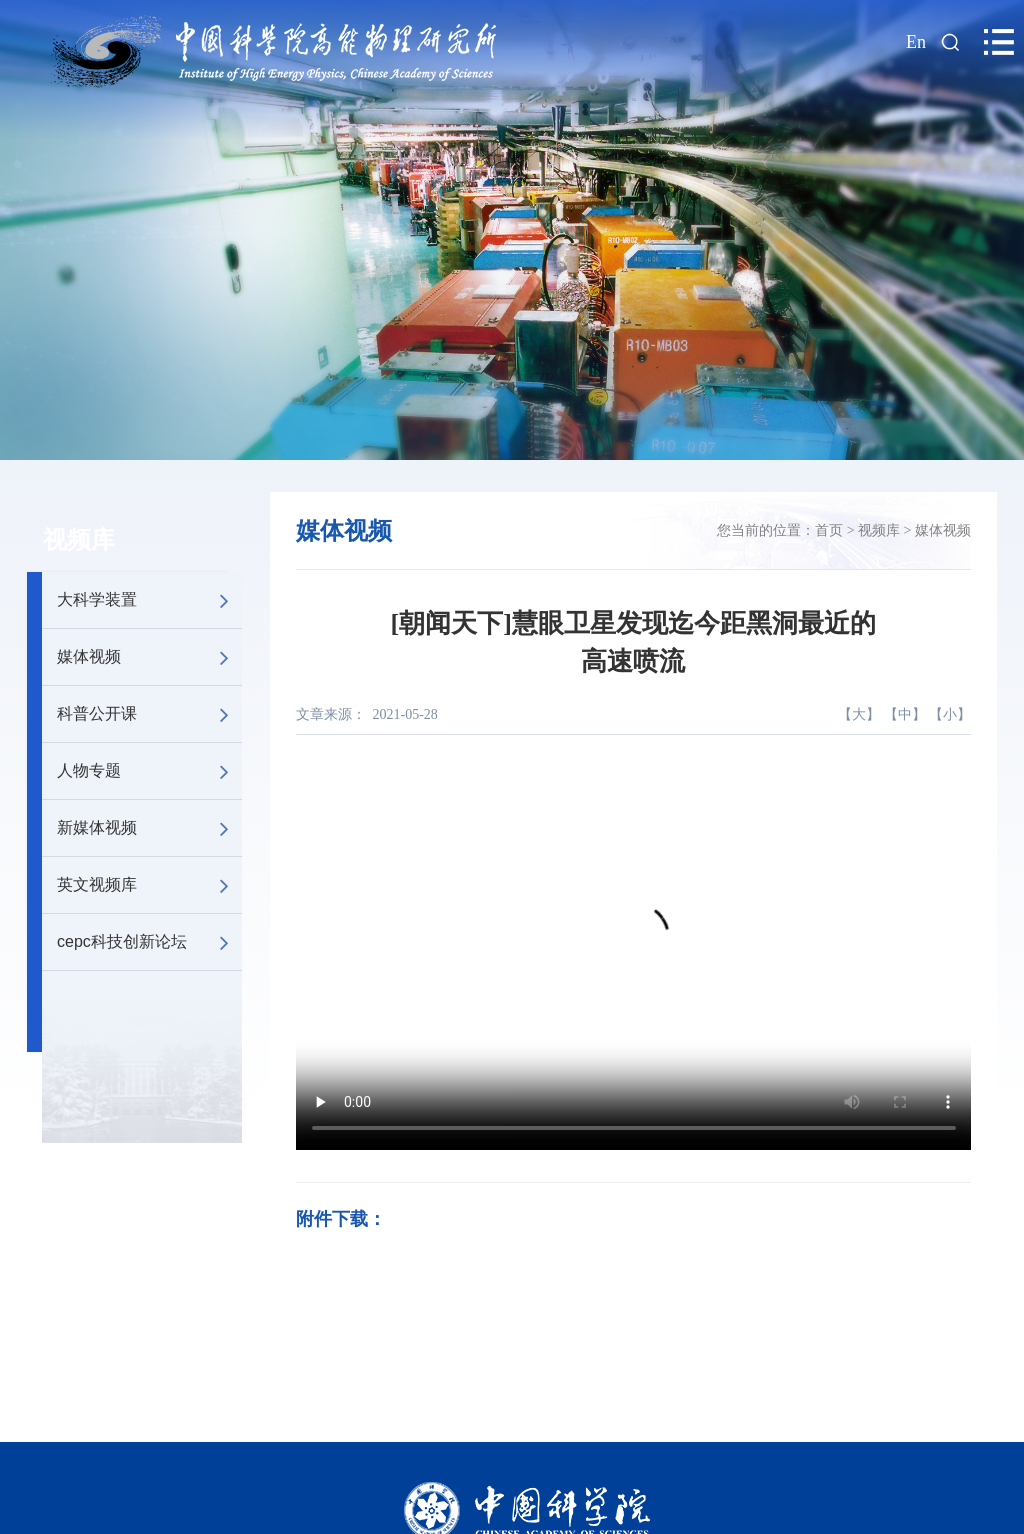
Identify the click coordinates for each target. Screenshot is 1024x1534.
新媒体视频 (149, 828)
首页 (829, 530)
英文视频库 (149, 885)
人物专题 (149, 771)
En (916, 42)
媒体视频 (149, 657)
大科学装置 (149, 600)
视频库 (79, 540)
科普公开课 (149, 714)
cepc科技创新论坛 (149, 942)
